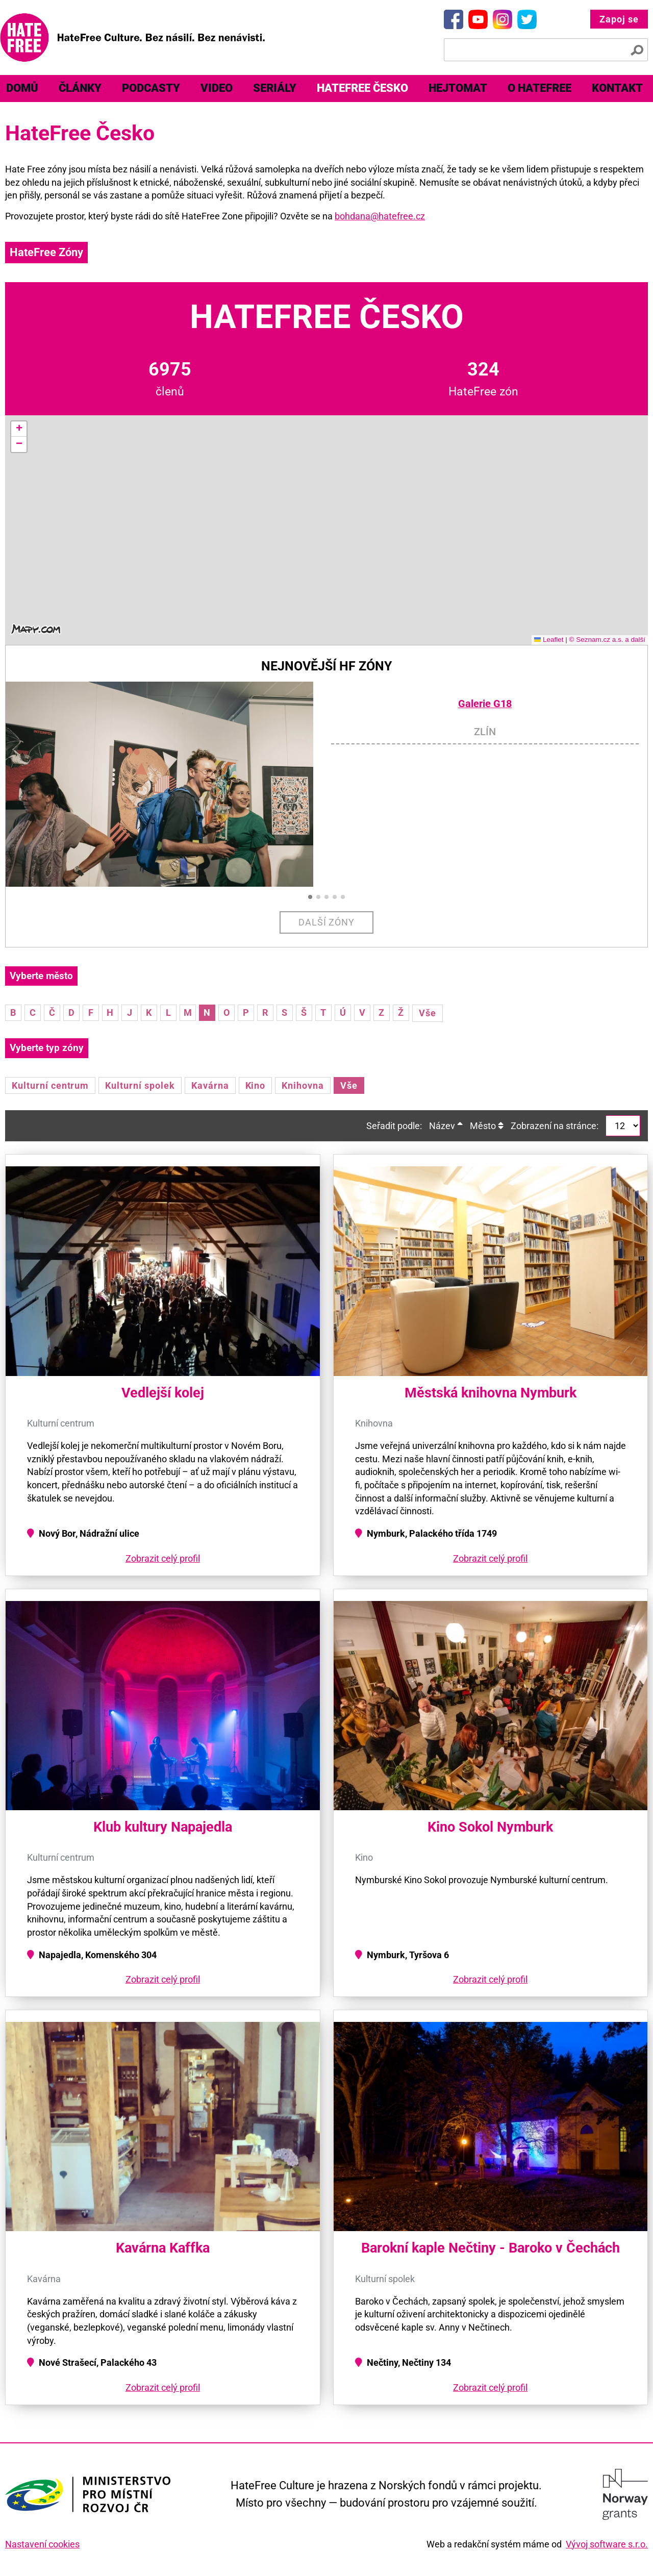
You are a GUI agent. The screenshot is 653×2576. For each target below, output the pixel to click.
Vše (427, 1013)
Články (80, 88)
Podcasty (151, 88)
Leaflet (549, 639)
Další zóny (326, 922)
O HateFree (539, 88)
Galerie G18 (485, 704)
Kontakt (617, 88)
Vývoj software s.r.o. (607, 2544)
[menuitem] (80, 88)
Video (216, 88)
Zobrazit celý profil (162, 1558)
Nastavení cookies (42, 2544)
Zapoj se (619, 19)
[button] (19, 429)
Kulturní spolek (139, 1085)
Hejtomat (458, 88)
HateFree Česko (362, 88)
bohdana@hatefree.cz (380, 216)
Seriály (274, 88)
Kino (255, 1085)
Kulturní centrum (50, 1085)
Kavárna (210, 1085)
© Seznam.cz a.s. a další (607, 639)
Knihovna (303, 1085)
